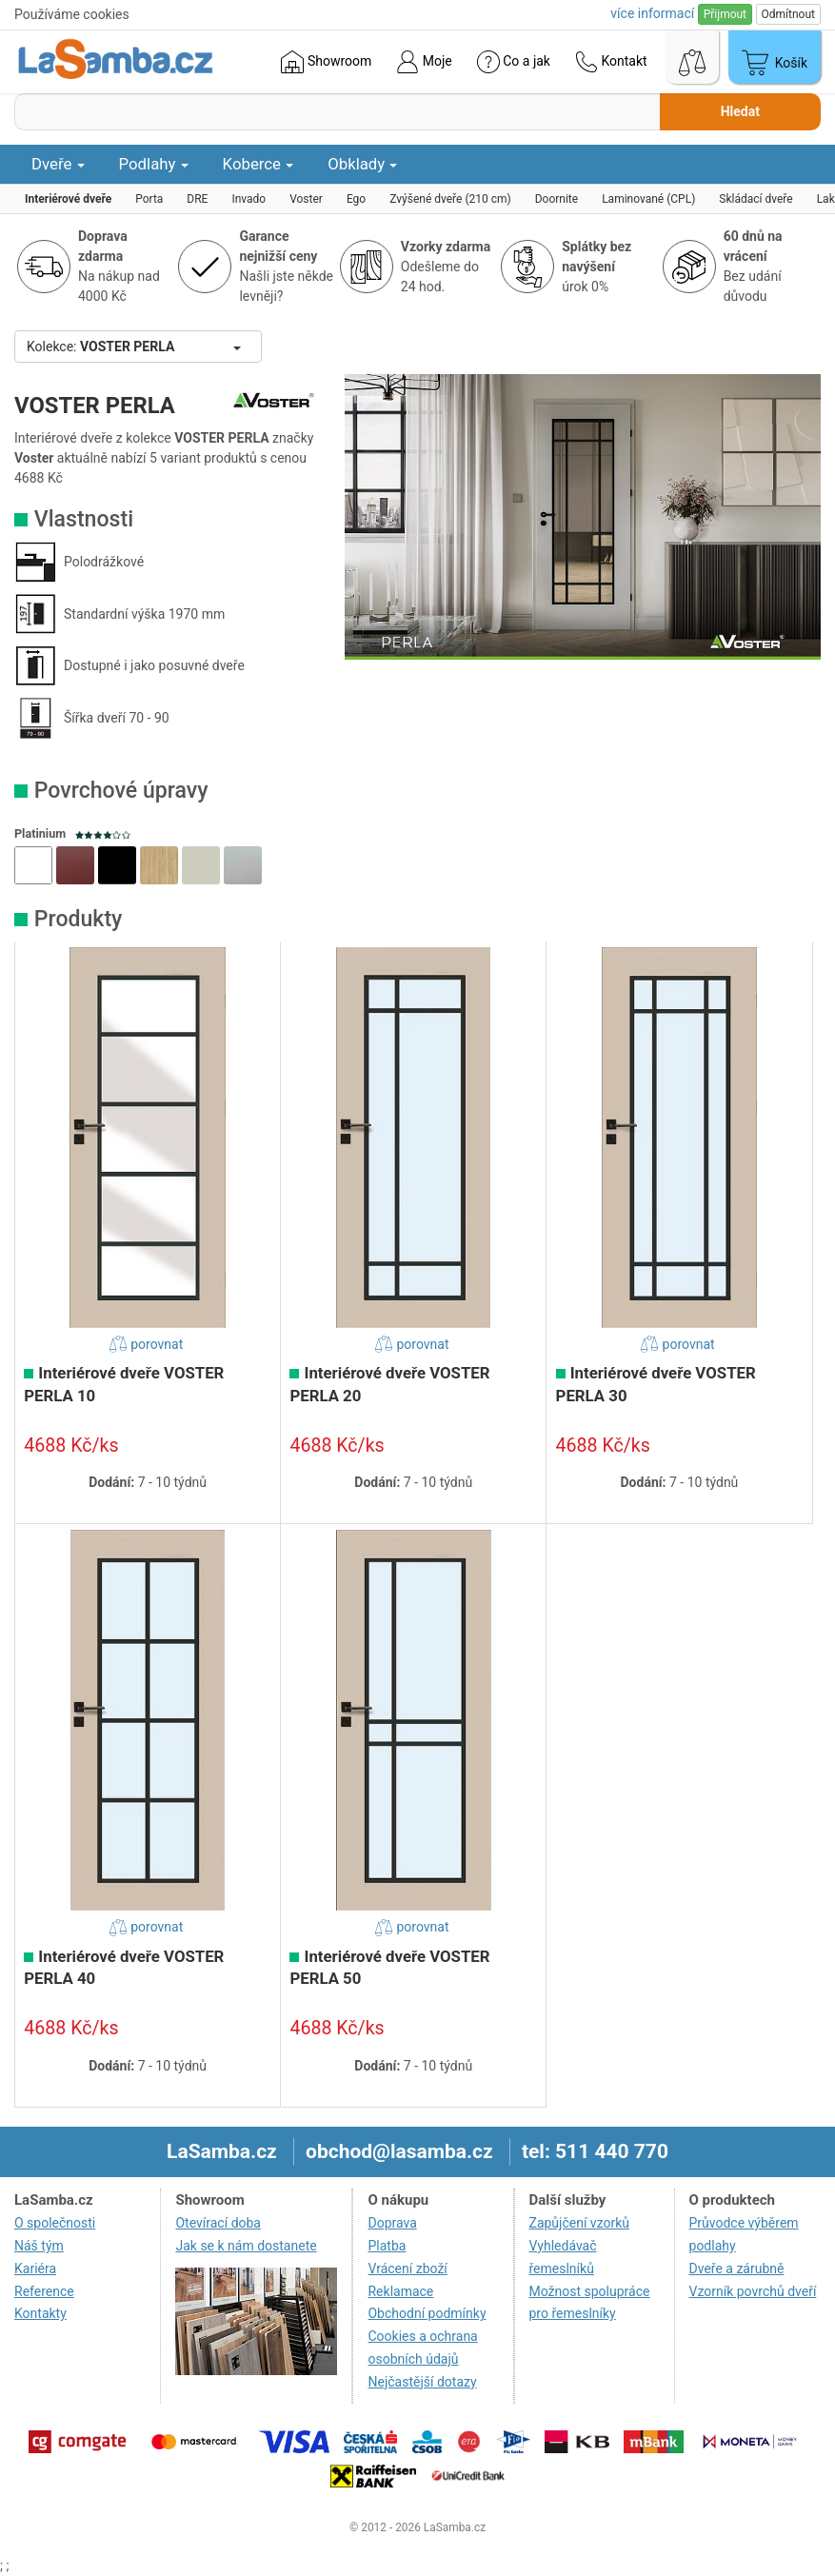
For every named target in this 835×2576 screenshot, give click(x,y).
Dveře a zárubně (737, 2268)
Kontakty (40, 2313)
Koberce (258, 163)
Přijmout (725, 14)
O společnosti (54, 2222)
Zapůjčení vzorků (579, 2222)
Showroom (326, 61)
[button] (33, 865)
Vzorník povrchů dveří (753, 2291)
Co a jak (513, 61)
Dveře (58, 163)
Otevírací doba (218, 2222)
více (652, 13)
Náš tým (39, 2245)
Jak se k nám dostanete (245, 2245)
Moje (423, 61)
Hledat (740, 111)
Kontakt (611, 61)
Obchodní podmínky (427, 2313)
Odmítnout (788, 14)
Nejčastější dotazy (422, 2381)
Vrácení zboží (407, 2268)
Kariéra (35, 2268)
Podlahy (154, 163)
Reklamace (400, 2291)
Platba (387, 2245)
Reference (44, 2291)
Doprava (392, 2222)
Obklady (362, 163)
